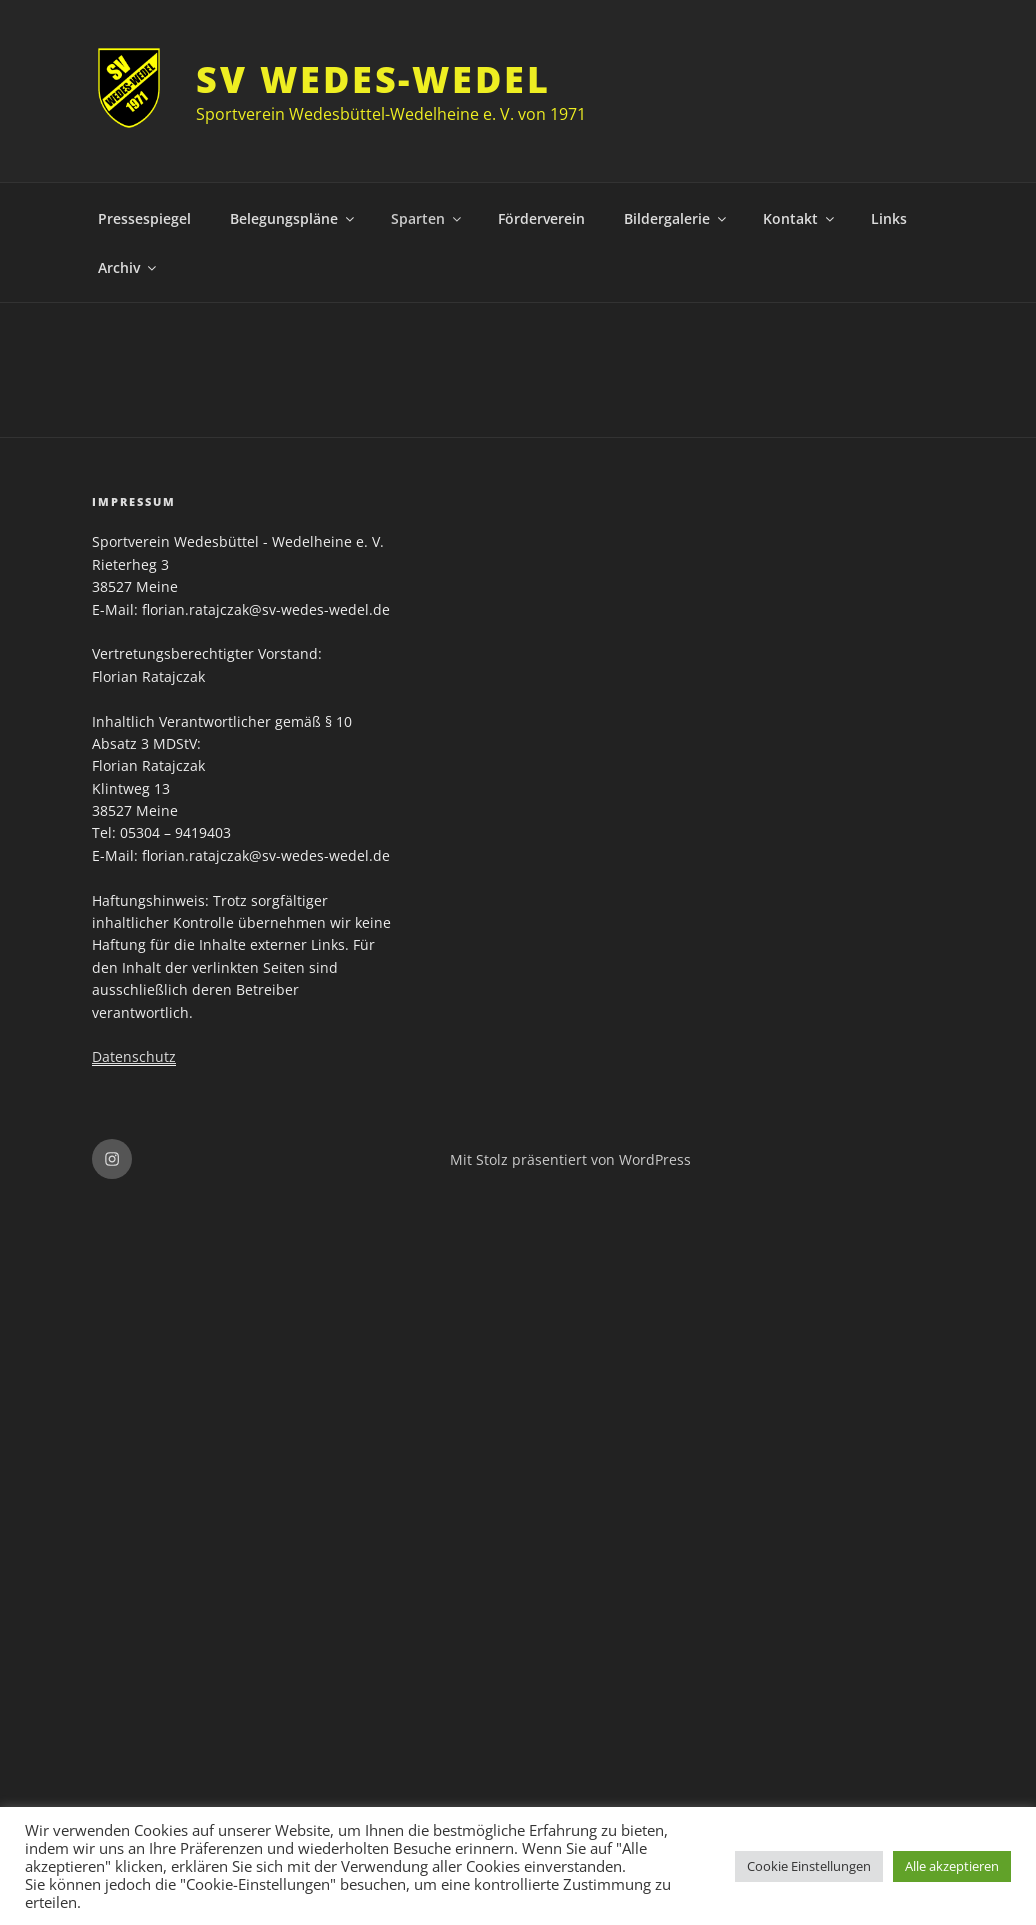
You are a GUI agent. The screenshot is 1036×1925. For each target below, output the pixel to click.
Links (889, 218)
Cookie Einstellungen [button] (809, 1866)
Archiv (128, 267)
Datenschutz (134, 1056)
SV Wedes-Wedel (373, 79)
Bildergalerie (676, 218)
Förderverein (541, 218)
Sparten (427, 218)
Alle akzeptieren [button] (952, 1866)
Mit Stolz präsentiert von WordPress (570, 1159)
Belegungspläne (293, 218)
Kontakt (800, 218)
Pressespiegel (144, 218)
